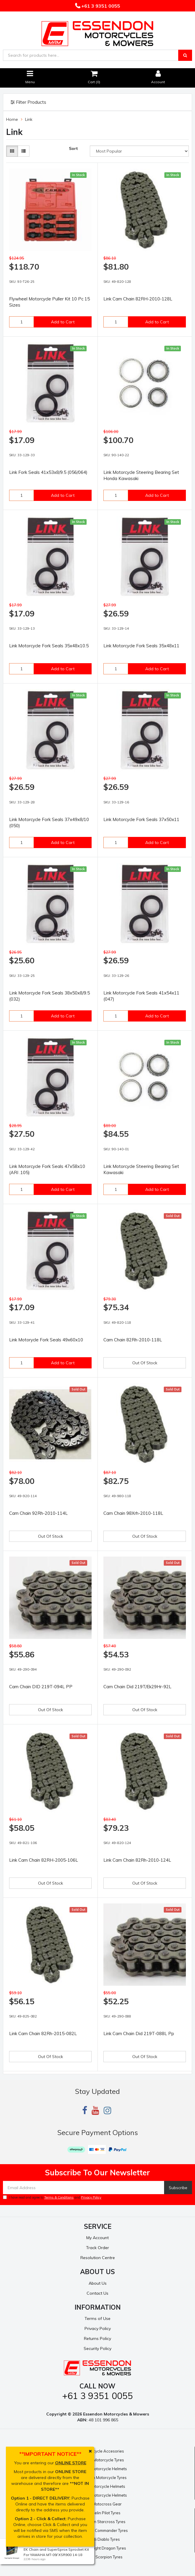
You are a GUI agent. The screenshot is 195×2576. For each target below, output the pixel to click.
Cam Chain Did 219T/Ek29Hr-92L (137, 1686)
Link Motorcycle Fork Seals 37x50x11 (141, 819)
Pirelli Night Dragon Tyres (103, 2548)
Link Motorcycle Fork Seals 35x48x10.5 (49, 645)
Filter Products (28, 102)
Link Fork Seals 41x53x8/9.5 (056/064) (48, 472)
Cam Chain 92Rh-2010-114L (38, 1513)
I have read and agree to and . (52, 2197)
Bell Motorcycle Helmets (103, 2486)
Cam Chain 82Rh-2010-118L (132, 1340)
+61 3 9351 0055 (100, 6)
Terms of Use (97, 2318)
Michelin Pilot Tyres (103, 2512)
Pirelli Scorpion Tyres (104, 2557)
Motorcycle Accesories (103, 2451)
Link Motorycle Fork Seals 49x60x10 (46, 1340)
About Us (98, 2283)
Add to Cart (63, 322)
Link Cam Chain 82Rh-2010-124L (137, 1860)
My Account (97, 2237)
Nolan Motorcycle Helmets (103, 2468)
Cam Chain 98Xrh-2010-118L (133, 1513)
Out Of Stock (144, 1362)
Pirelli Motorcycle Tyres (103, 2460)
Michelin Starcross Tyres (103, 2521)
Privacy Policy (91, 2197)
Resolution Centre (97, 2257)
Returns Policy (97, 2338)
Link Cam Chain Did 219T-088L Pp (138, 2033)
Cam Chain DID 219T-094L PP (40, 1686)
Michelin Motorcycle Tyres (103, 2477)
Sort (73, 148)
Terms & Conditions (59, 2197)
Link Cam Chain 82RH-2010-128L (137, 299)
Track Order (97, 2247)
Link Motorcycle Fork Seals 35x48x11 (141, 645)
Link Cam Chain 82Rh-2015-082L (43, 2033)
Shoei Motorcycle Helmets (103, 2495)
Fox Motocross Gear (103, 2504)
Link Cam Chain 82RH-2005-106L (43, 1860)
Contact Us (97, 2293)
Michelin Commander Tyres (103, 2530)
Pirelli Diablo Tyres (103, 2539)
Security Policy (97, 2348)
